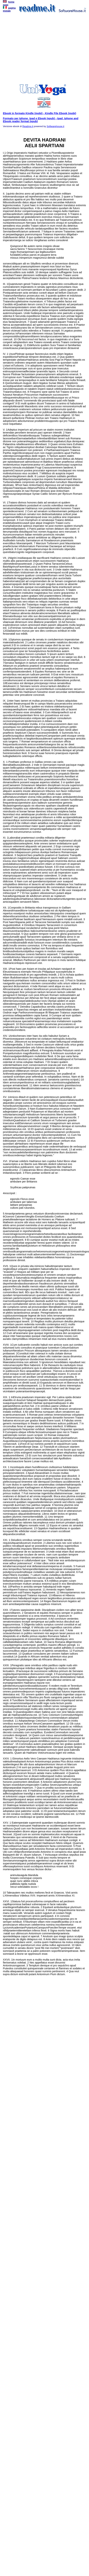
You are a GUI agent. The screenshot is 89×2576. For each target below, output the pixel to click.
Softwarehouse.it (55, 126)
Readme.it (27, 126)
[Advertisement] (34, 50)
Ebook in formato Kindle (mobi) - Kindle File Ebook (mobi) (39, 113)
